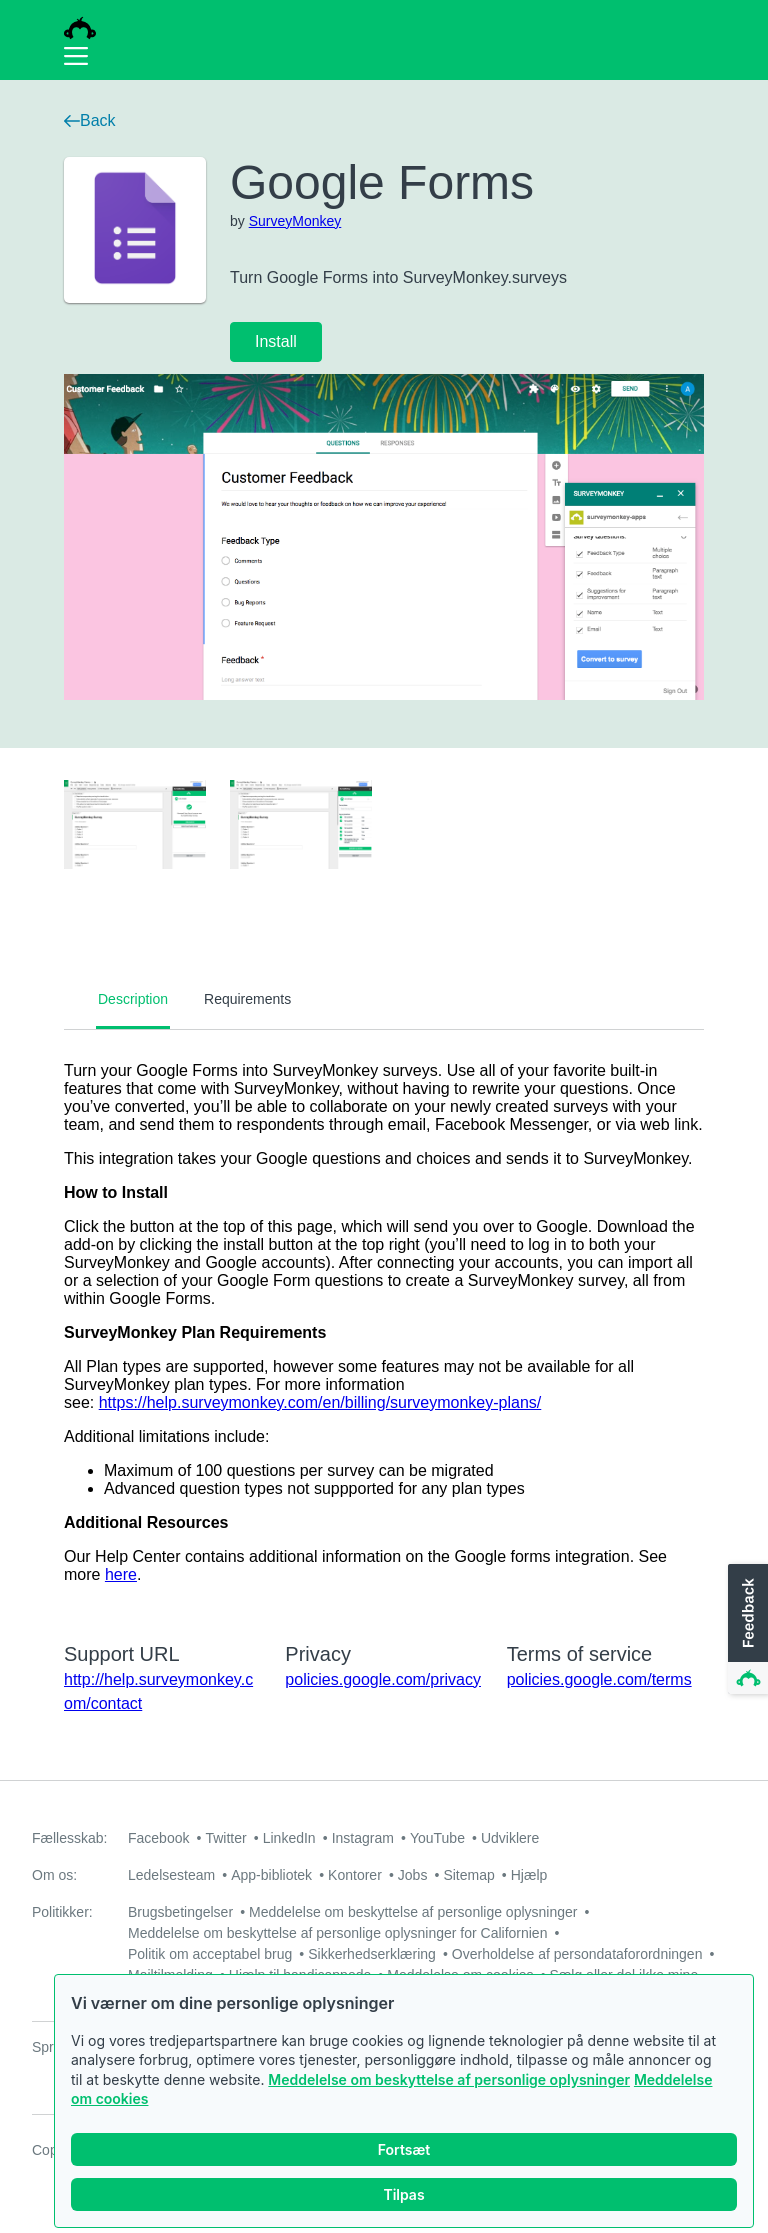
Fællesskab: (69, 1838)
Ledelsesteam (171, 1875)
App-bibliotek (271, 1875)
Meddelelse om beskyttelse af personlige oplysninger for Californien (337, 1933)
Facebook (158, 1838)
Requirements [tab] (247, 999)
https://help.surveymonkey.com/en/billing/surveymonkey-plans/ (320, 1402)
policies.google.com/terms (599, 1679)
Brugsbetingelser (180, 1912)
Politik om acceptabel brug (210, 1954)
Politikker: (62, 1912)
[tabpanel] (384, 1323)
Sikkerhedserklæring (372, 1954)
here (121, 1574)
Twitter (225, 1838)
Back (90, 120)
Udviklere (510, 1838)
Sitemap (468, 1875)
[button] (746, 1630)
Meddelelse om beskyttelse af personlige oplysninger (449, 2080)
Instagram (363, 1838)
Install (276, 341)
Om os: (54, 1875)
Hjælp (529, 1875)
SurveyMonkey (295, 221)
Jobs (413, 1875)
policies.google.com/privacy (383, 1679)
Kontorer (355, 1875)
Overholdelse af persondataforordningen (577, 1954)
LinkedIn (289, 1838)
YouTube (437, 1838)
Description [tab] (133, 999)
